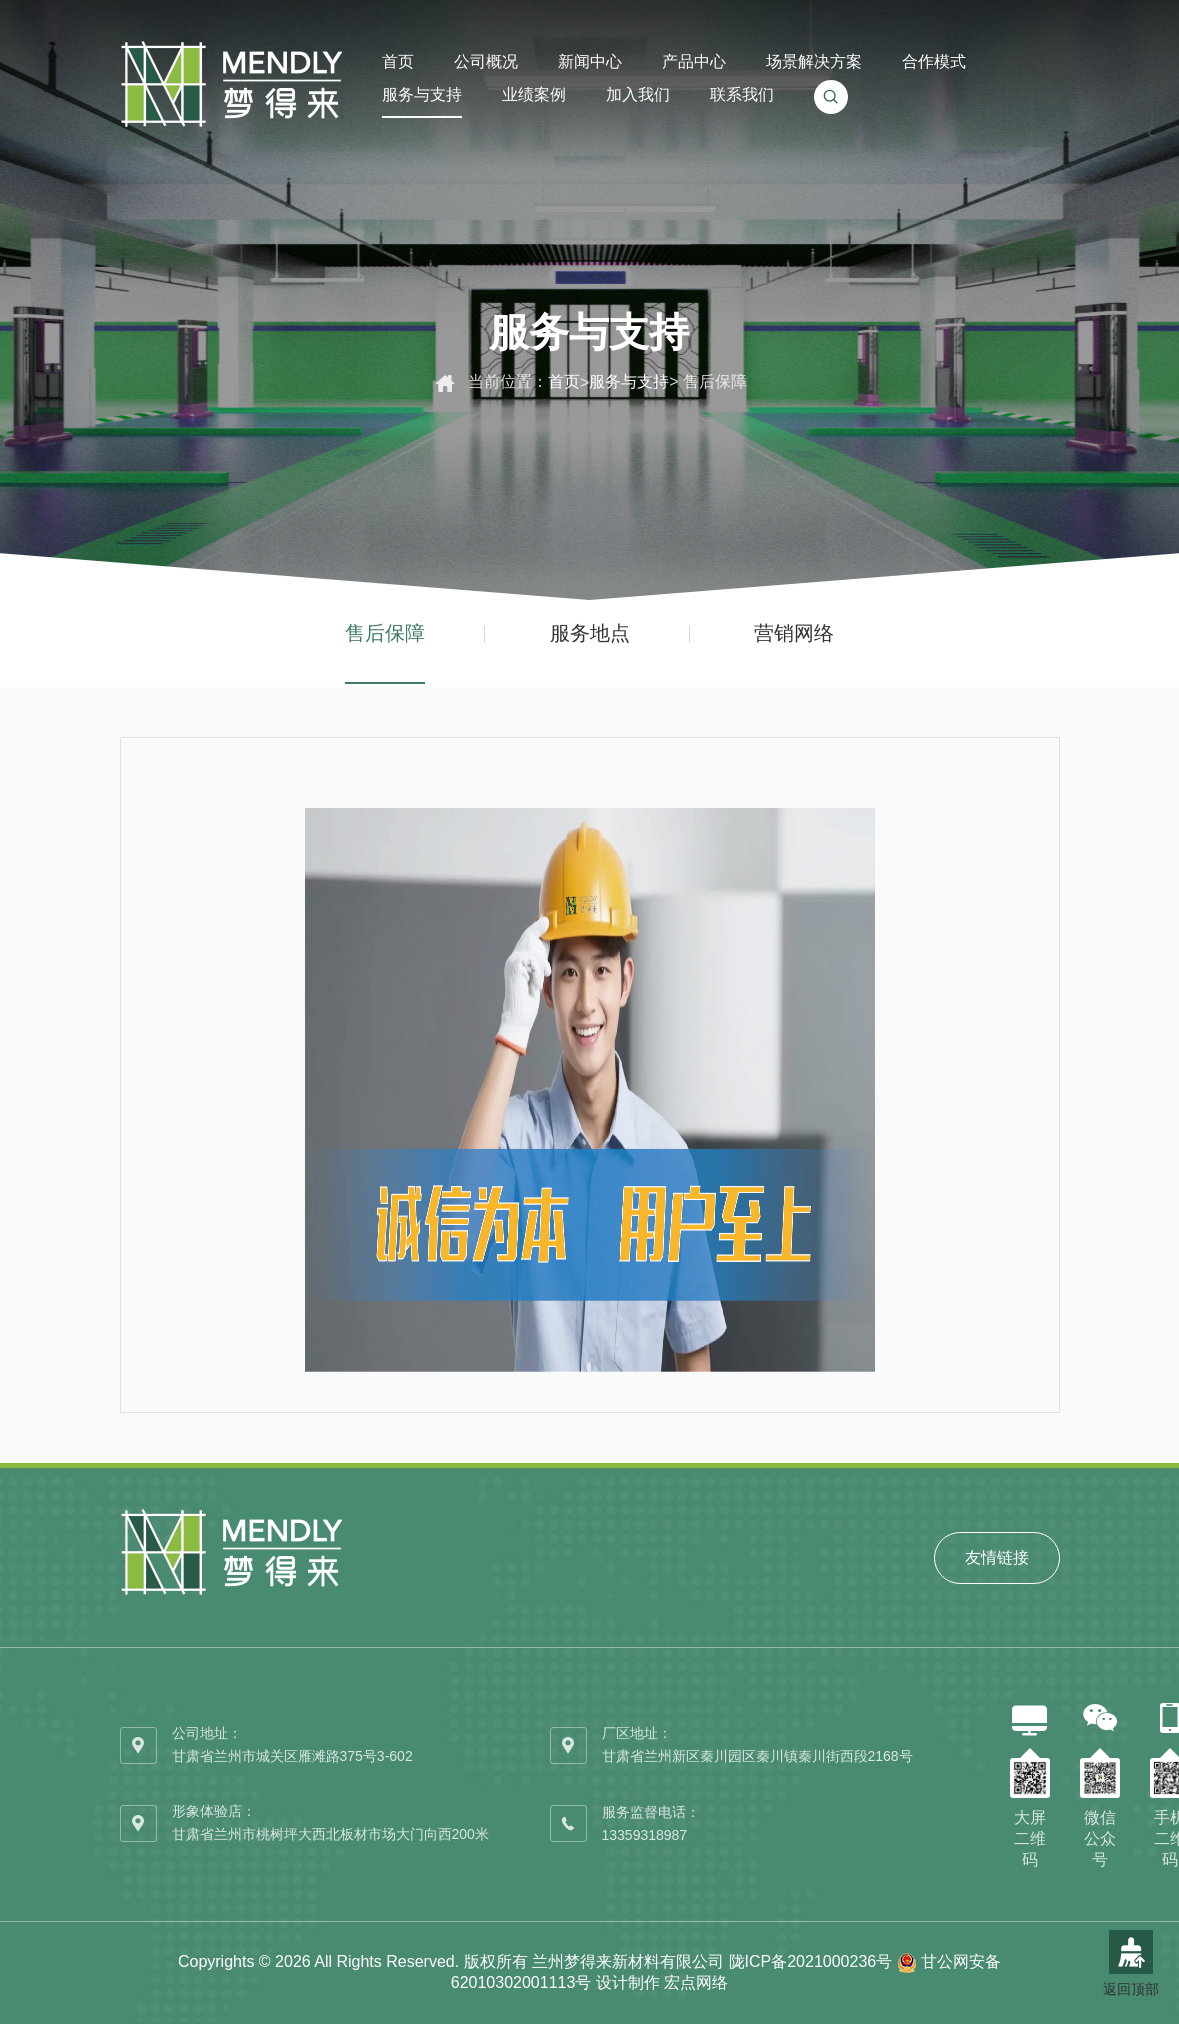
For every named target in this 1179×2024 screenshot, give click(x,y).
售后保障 (385, 633)
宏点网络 (696, 1982)
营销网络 (794, 633)
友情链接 (997, 1557)
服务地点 (590, 633)
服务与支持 (629, 381)
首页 (564, 381)
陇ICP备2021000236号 (811, 1961)
